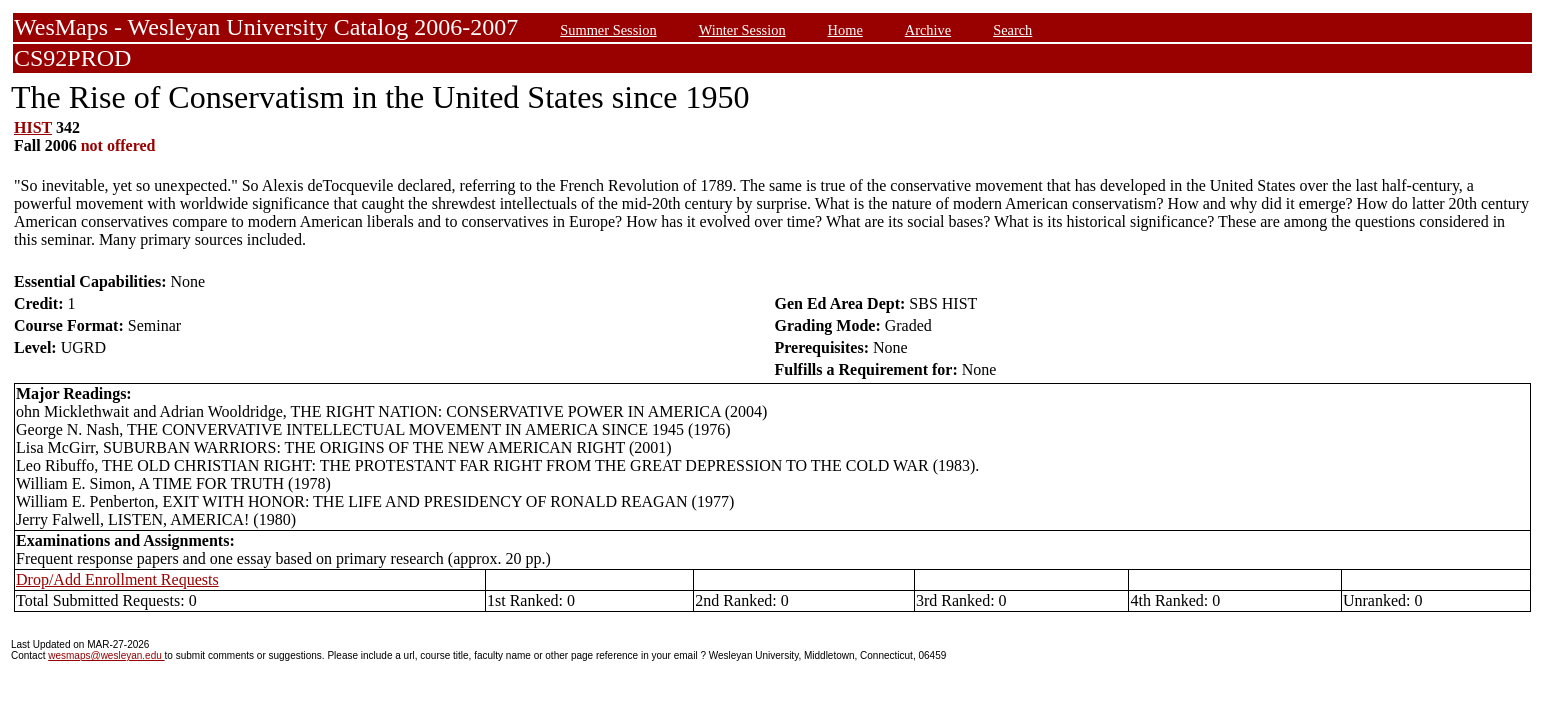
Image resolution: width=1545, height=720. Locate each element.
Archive (928, 30)
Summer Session (608, 30)
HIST (33, 127)
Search (1012, 30)
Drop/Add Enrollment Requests (117, 579)
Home (845, 30)
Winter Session (742, 30)
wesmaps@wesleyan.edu (106, 655)
